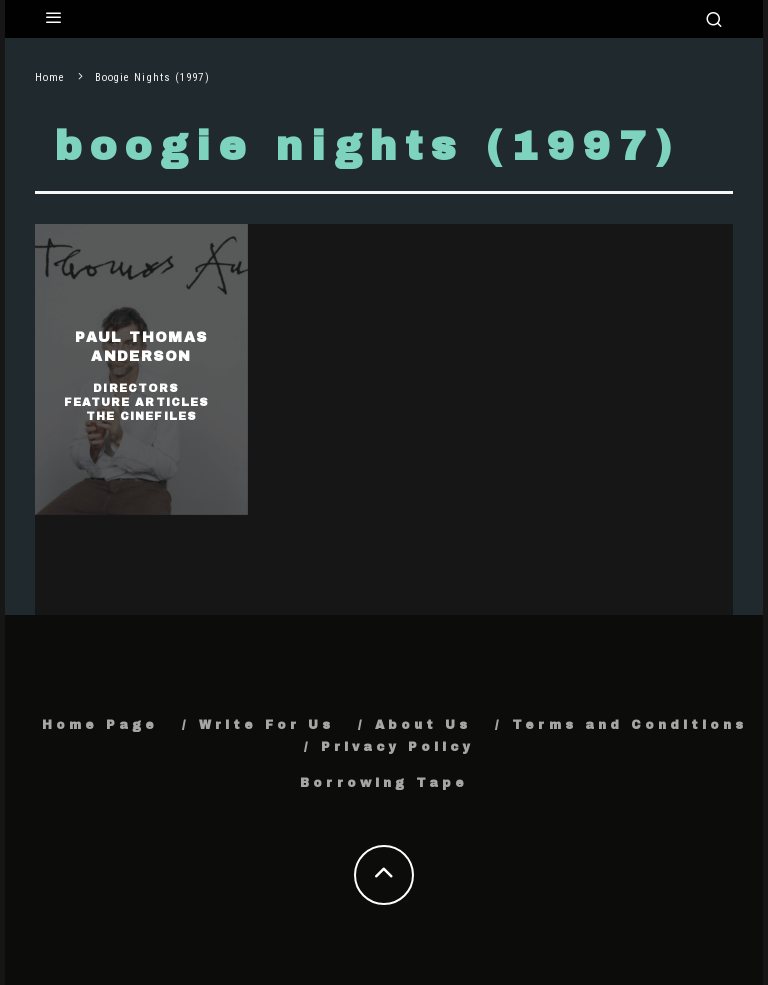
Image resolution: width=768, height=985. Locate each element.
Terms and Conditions (629, 725)
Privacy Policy (397, 747)
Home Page (100, 725)
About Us (423, 725)
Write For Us (266, 725)
